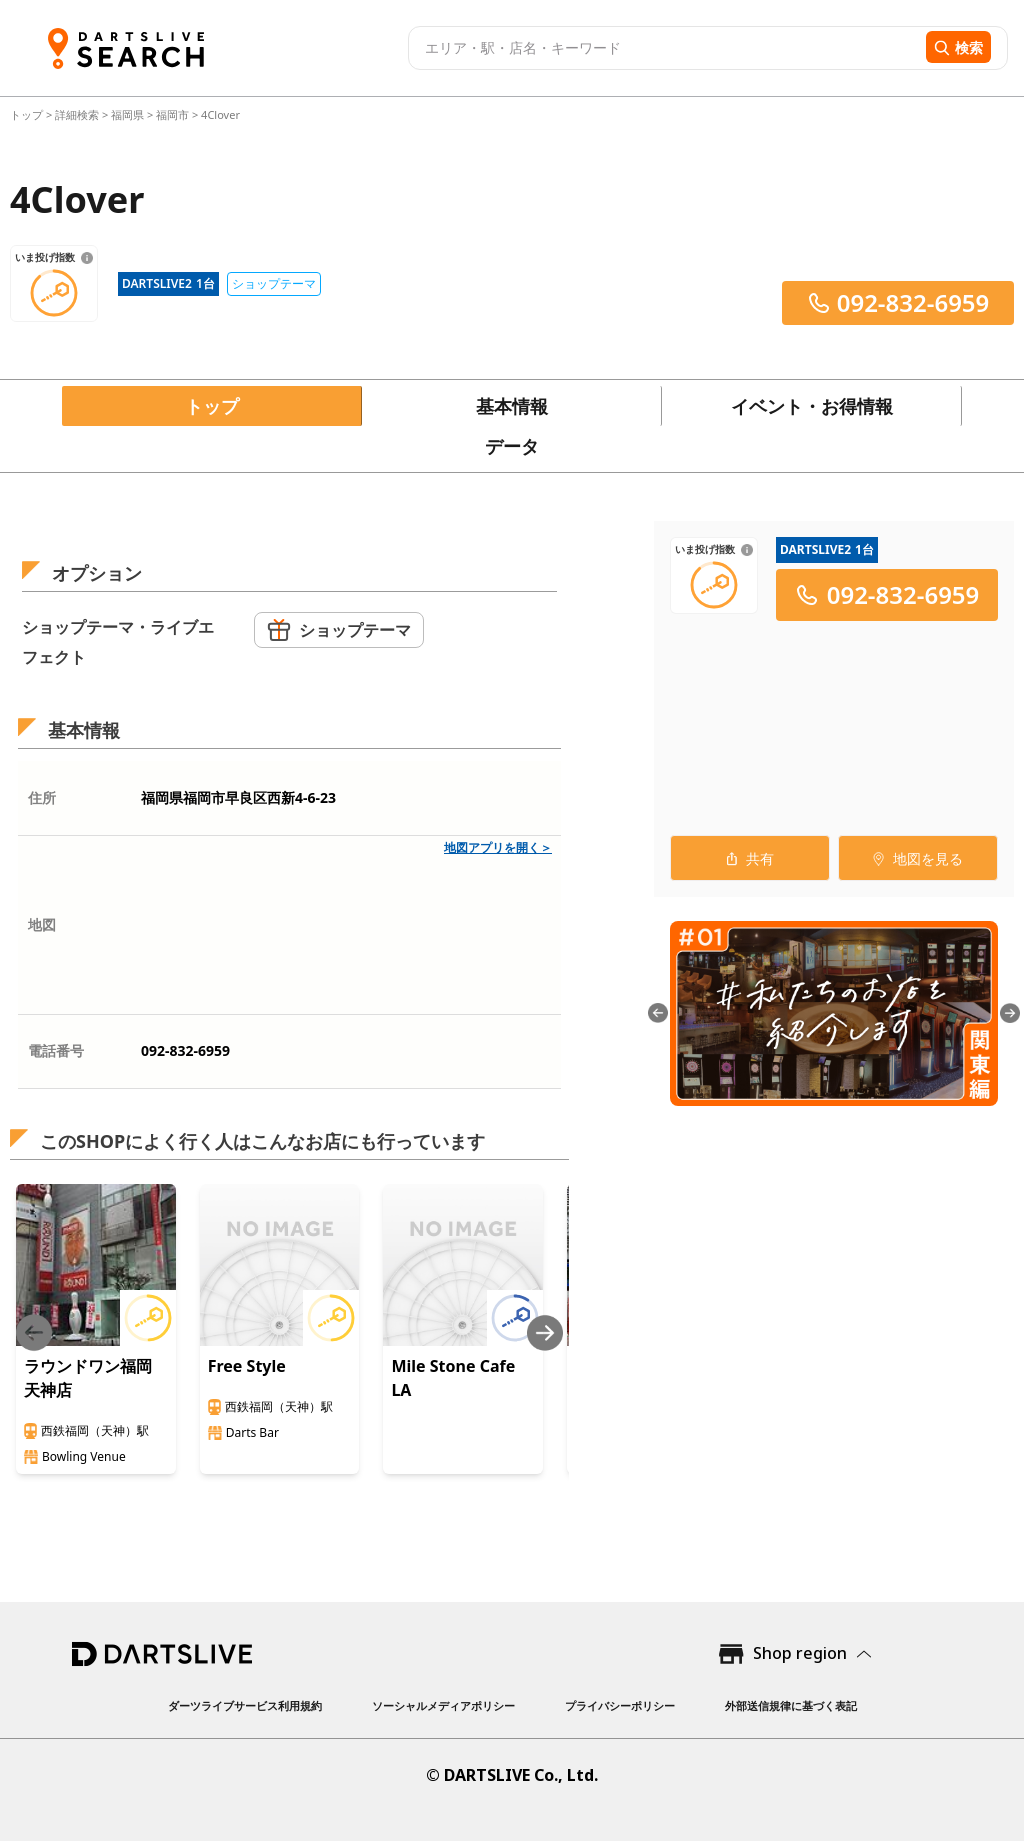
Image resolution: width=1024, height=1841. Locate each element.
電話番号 (56, 1050)
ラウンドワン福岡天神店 (88, 1378)
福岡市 (172, 114)
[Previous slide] (34, 1332)
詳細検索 (78, 114)
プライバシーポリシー (620, 1705)
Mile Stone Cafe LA (453, 1378)
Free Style (247, 1366)
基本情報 (512, 406)
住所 (42, 797)
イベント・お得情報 (812, 406)
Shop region (800, 1653)
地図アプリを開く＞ (498, 847)
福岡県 (127, 114)
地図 (42, 924)
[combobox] (664, 48)
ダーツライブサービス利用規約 (245, 1705)
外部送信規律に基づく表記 (791, 1705)
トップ (28, 114)
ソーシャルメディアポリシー (443, 1705)
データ (512, 446)
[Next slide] (545, 1332)
